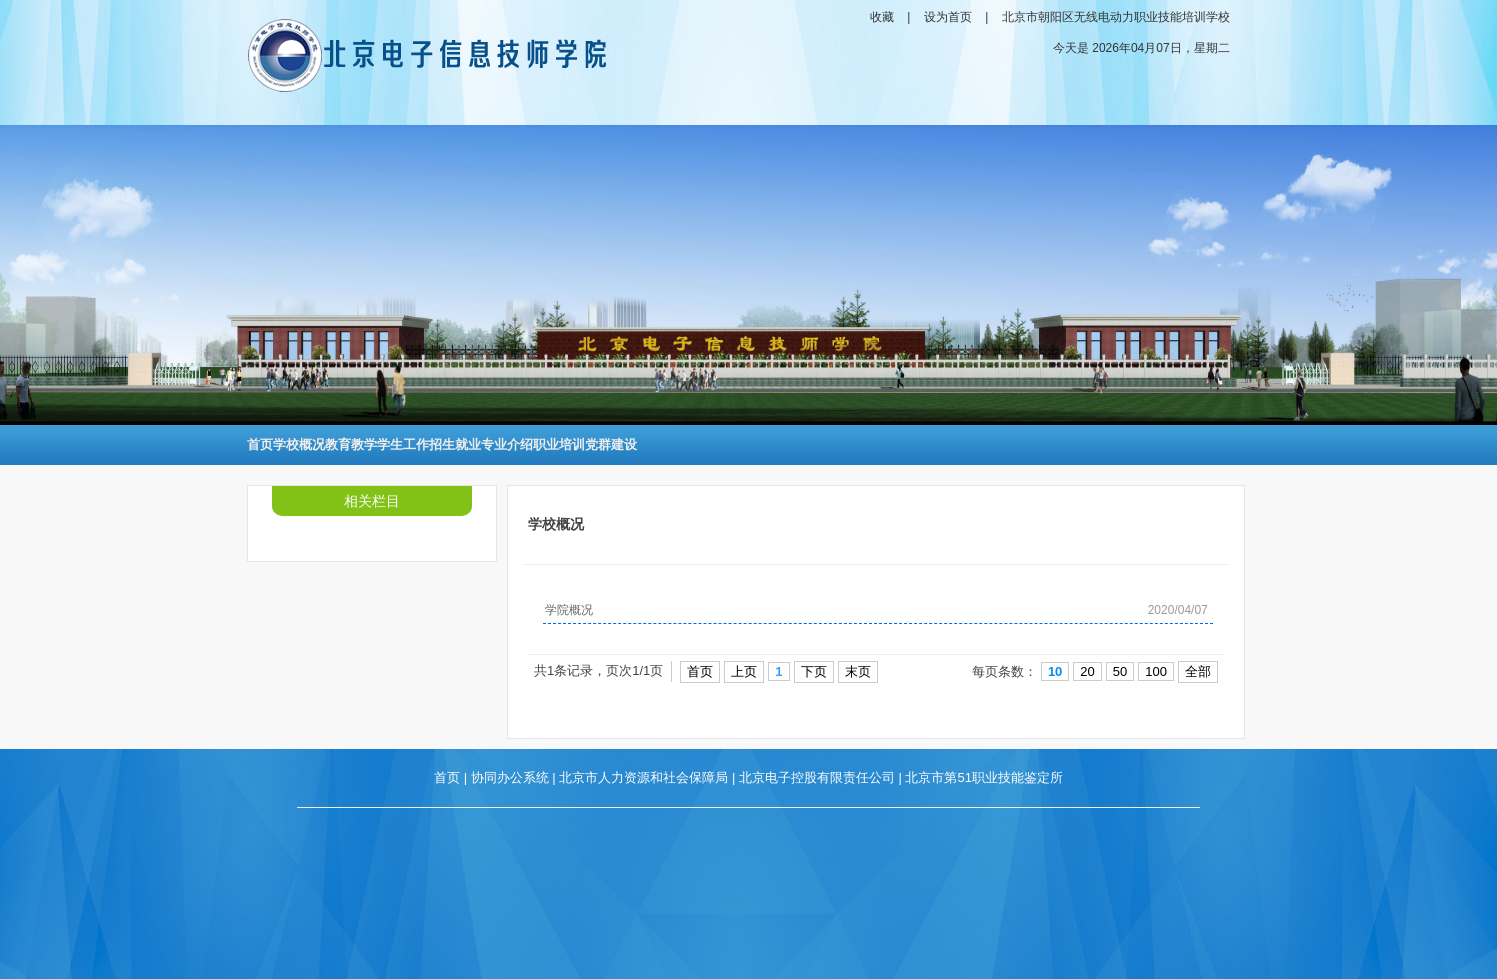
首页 (260, 444)
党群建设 (611, 444)
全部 (1198, 671)
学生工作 (403, 444)
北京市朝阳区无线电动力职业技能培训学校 (1116, 17)
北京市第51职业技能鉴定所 (983, 777)
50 (1120, 671)
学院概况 (569, 610)
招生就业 (455, 444)
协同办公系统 (510, 777)
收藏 (882, 17)
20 (1087, 671)
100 (1156, 671)
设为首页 (948, 17)
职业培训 (559, 444)
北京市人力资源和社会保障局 (643, 777)
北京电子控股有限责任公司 (817, 777)
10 (1055, 671)
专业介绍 (507, 444)
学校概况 (299, 444)
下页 (814, 671)
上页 (744, 671)
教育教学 (351, 444)
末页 (858, 671)
